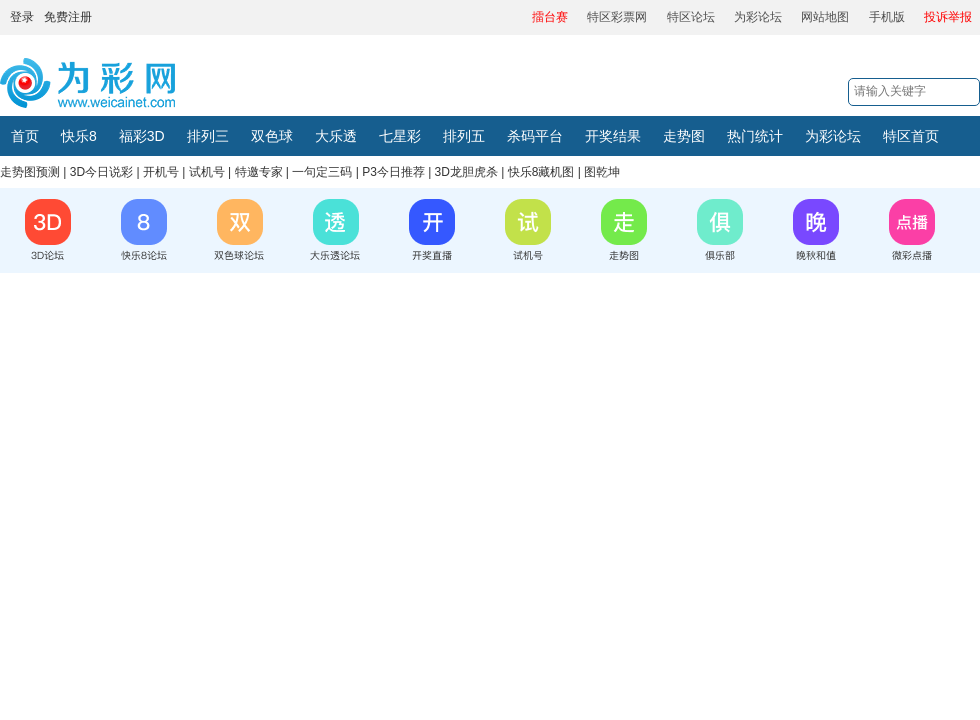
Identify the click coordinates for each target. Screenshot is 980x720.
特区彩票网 (617, 17)
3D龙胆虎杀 (466, 172)
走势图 (684, 136)
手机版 (887, 17)
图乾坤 (602, 172)
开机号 (161, 172)
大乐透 (336, 136)
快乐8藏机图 (541, 172)
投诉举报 (948, 17)
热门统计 (755, 136)
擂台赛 (550, 17)
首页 (25, 136)
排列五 (464, 136)
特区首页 (911, 136)
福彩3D (142, 136)
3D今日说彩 (101, 172)
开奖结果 (613, 136)
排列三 (208, 136)
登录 (22, 17)
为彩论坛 (758, 17)
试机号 (207, 172)
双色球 (272, 136)
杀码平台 (535, 136)
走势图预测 (30, 172)
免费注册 (68, 17)
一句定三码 (322, 172)
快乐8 (79, 136)
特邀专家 (259, 172)
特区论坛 (691, 17)
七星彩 (400, 136)
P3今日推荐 (393, 172)
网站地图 (825, 17)
